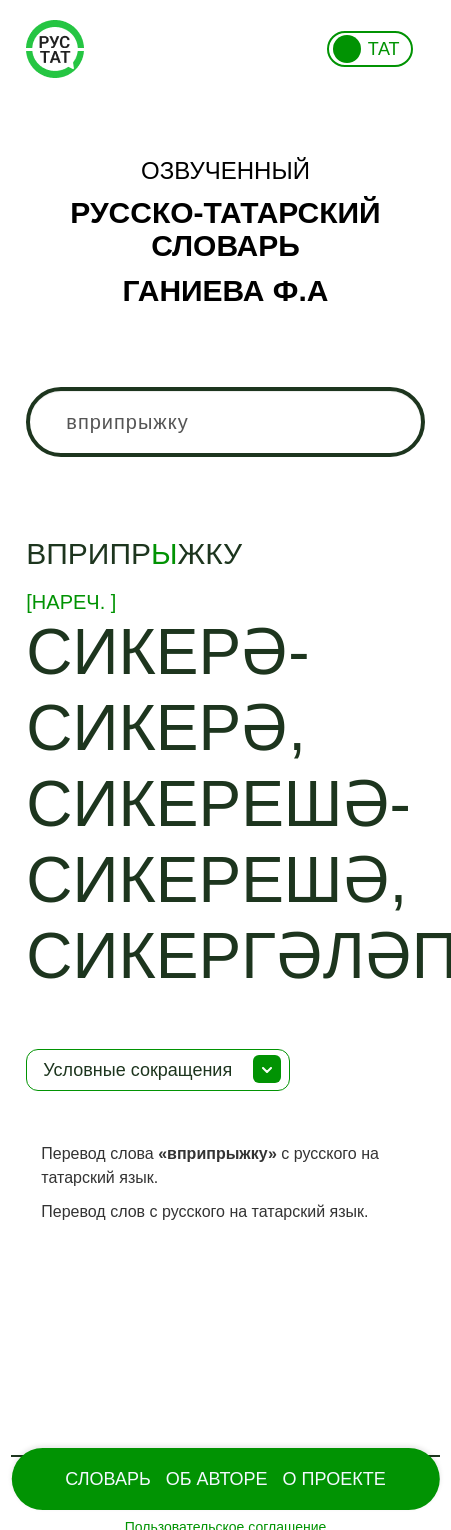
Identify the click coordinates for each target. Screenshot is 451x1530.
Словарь (107, 1479)
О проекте (334, 1479)
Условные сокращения (137, 1070)
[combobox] (225, 422)
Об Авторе (217, 1479)
